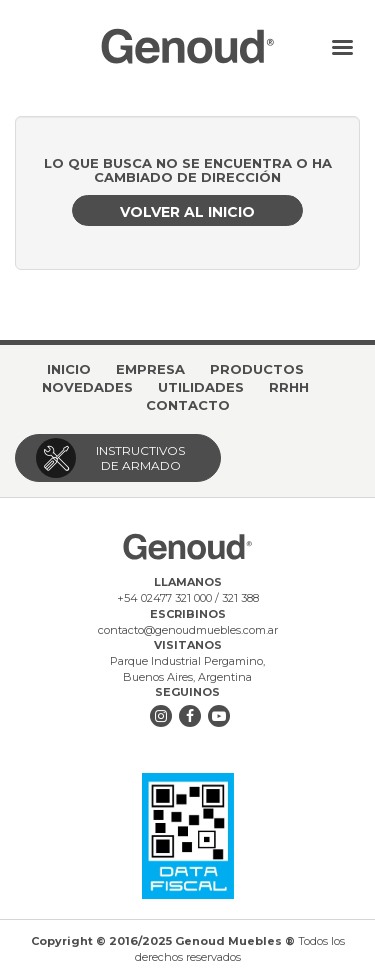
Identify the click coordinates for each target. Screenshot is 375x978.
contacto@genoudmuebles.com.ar (188, 630)
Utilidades (201, 387)
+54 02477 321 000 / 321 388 (188, 598)
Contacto (188, 405)
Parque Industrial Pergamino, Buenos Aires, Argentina (187, 669)
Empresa (150, 369)
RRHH (289, 387)
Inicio (69, 369)
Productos (257, 369)
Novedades (87, 387)
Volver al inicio (187, 212)
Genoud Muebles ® (187, 46)
